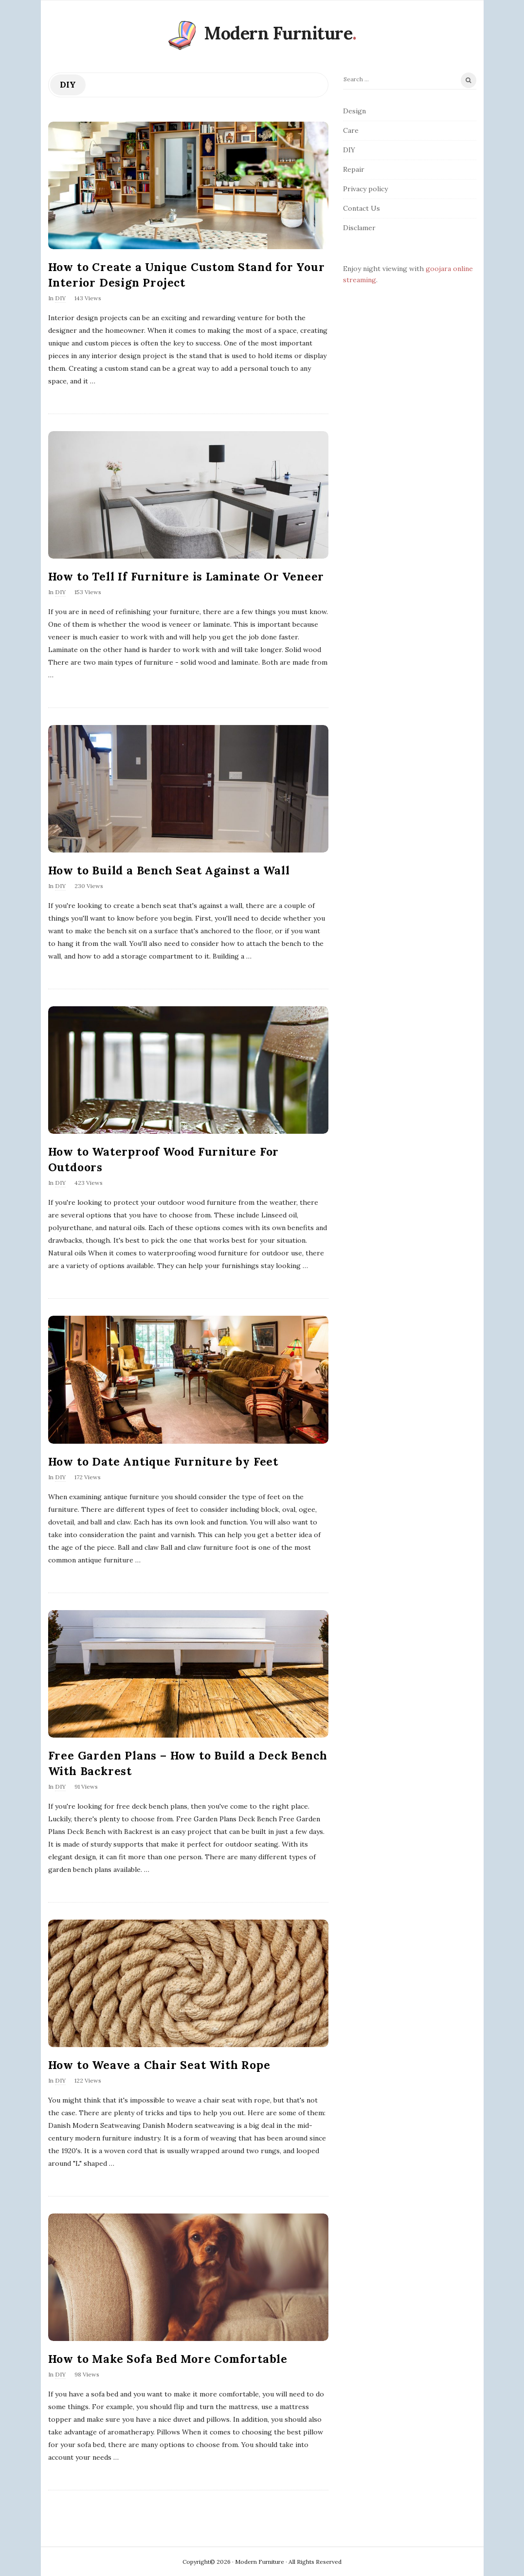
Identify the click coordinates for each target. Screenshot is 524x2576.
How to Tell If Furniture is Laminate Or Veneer (186, 576)
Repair (353, 169)
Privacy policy (365, 188)
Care (351, 130)
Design (354, 111)
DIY (60, 298)
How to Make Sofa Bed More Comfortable (168, 2359)
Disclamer (359, 227)
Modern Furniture (278, 33)
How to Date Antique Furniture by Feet (163, 1461)
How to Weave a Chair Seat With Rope (159, 2065)
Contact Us (361, 208)
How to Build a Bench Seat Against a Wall (169, 870)
